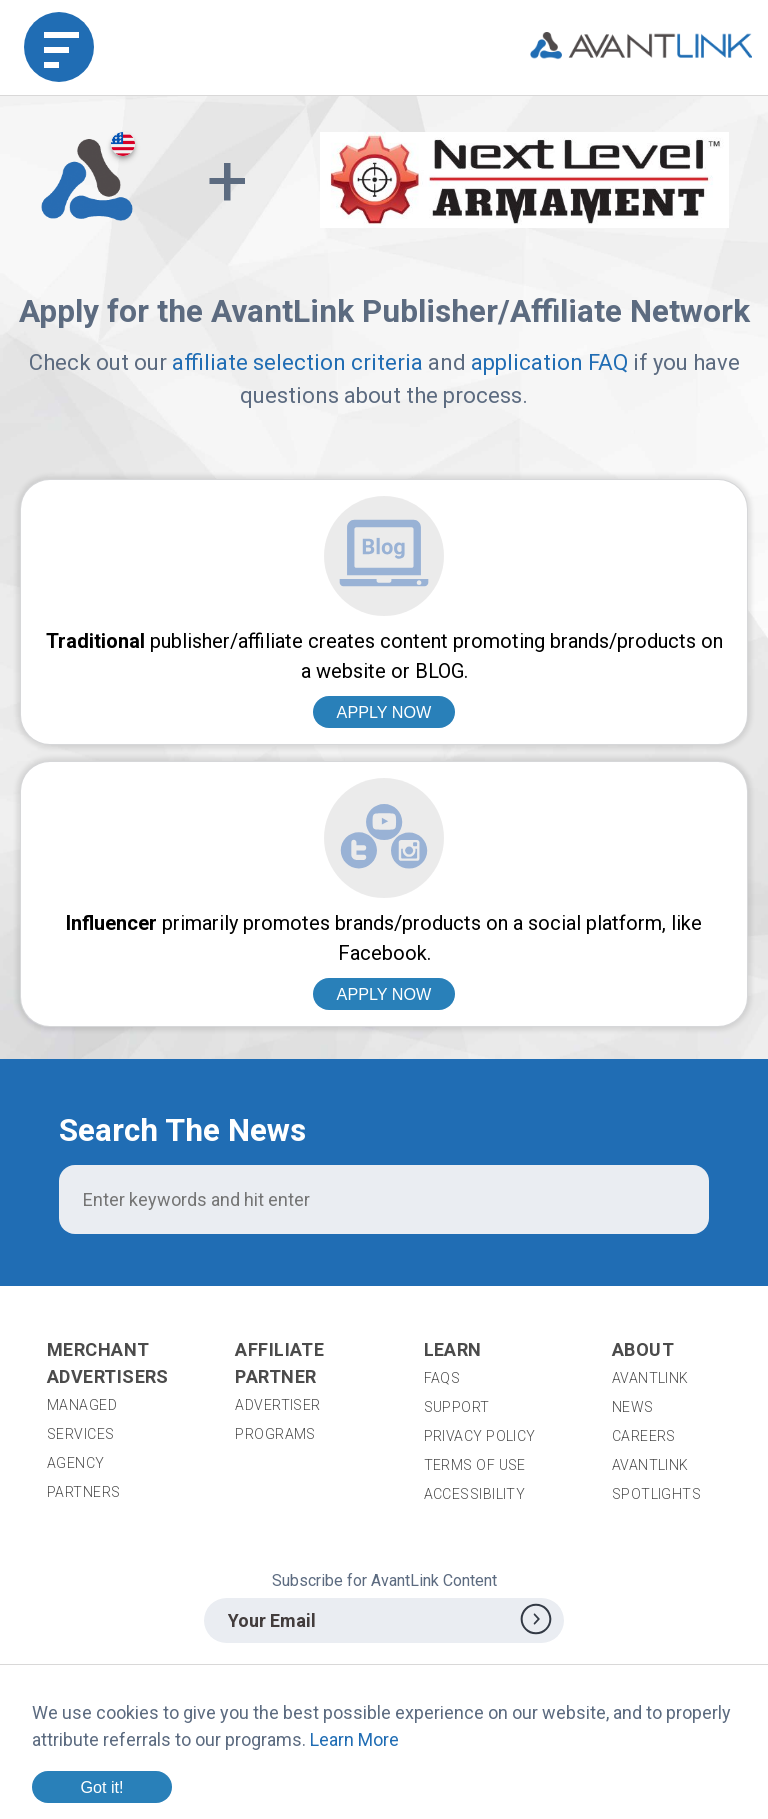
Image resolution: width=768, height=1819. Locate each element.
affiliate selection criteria (297, 362)
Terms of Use (475, 1465)
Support (457, 1407)
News (633, 1407)
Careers (644, 1436)
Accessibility (475, 1494)
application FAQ (549, 362)
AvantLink (650, 1378)
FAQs (442, 1378)
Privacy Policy (480, 1436)
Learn (453, 1349)
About (643, 1349)
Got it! (101, 1787)
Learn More (354, 1739)
